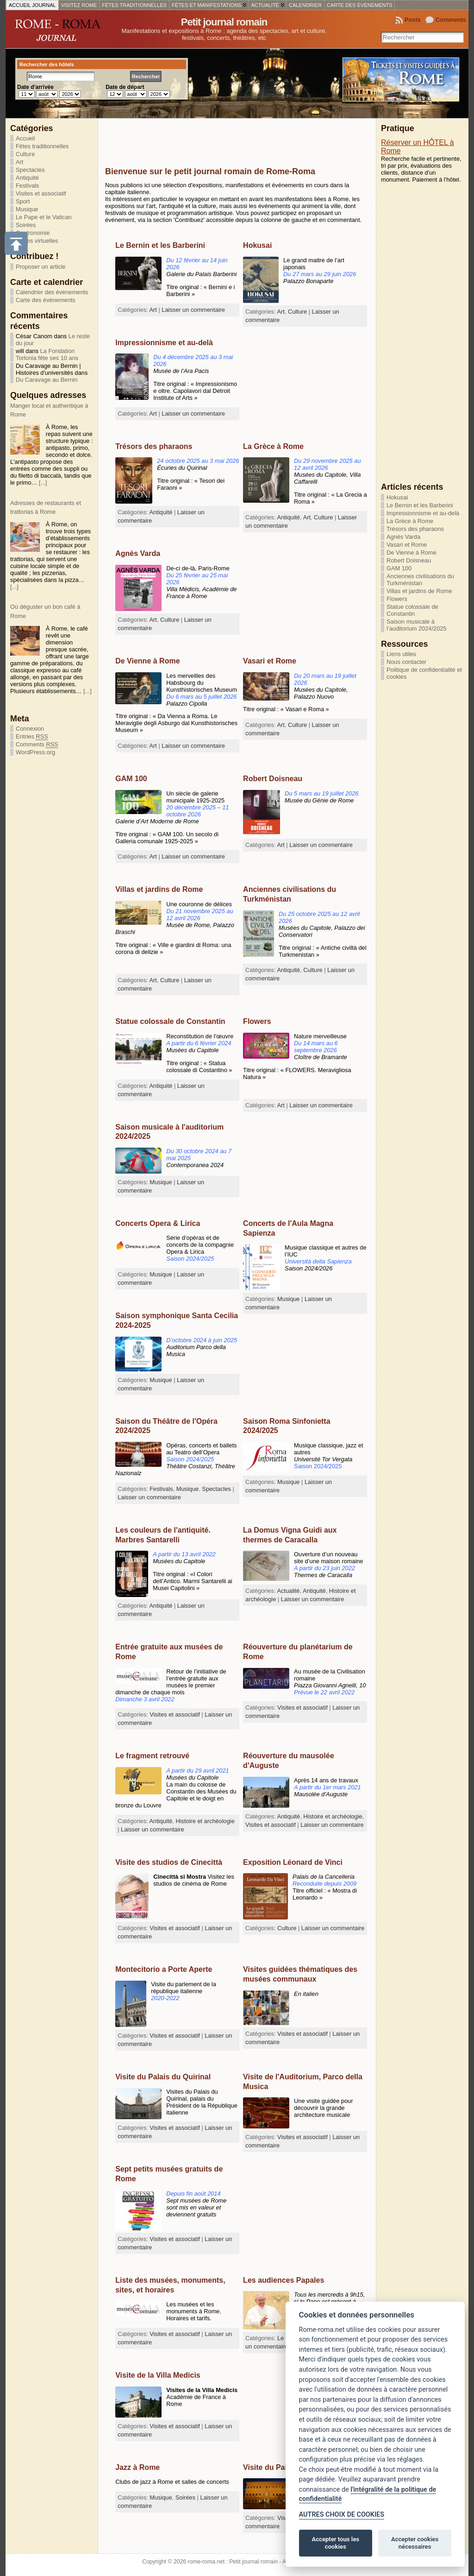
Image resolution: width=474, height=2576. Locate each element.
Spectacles (30, 169)
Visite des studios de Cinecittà (168, 1862)
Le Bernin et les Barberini (160, 245)
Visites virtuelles (37, 240)
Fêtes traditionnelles (42, 146)
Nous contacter (406, 661)
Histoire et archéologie (332, 1816)
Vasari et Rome (269, 661)
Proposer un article (40, 266)
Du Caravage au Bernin (47, 379)
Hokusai (257, 245)
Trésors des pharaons (153, 446)
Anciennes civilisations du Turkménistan (420, 580)
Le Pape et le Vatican (44, 217)
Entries (32, 736)
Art (19, 161)
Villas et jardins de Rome (159, 889)
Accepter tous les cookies (335, 2543)
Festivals (27, 185)
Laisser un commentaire (193, 309)
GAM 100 (131, 779)
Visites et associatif (41, 193)
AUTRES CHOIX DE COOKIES (341, 2515)
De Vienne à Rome (147, 661)
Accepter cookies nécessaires (414, 2543)
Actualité (288, 1590)
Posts (413, 19)
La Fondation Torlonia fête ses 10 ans (47, 354)
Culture (25, 154)
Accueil (25, 138)
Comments (451, 19)
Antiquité (27, 177)
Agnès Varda (137, 553)
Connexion (30, 728)
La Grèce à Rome (273, 446)
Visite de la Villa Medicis (157, 2375)
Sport (23, 201)
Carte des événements (45, 300)
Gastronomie (33, 232)
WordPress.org (35, 752)
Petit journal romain (224, 22)
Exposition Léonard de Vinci (293, 1862)
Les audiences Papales (283, 2280)
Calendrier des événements (52, 292)
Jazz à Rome (137, 2467)
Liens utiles (401, 653)
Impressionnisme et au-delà (164, 343)
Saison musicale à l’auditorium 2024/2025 (416, 625)
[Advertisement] (213, 137)
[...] (43, 482)
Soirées (26, 224)
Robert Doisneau (272, 779)
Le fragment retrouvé (152, 1756)
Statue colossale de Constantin (170, 1021)
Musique (27, 209)
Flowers (257, 1021)
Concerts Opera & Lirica (157, 1223)
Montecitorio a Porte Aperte (163, 1969)
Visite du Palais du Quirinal (163, 2077)
